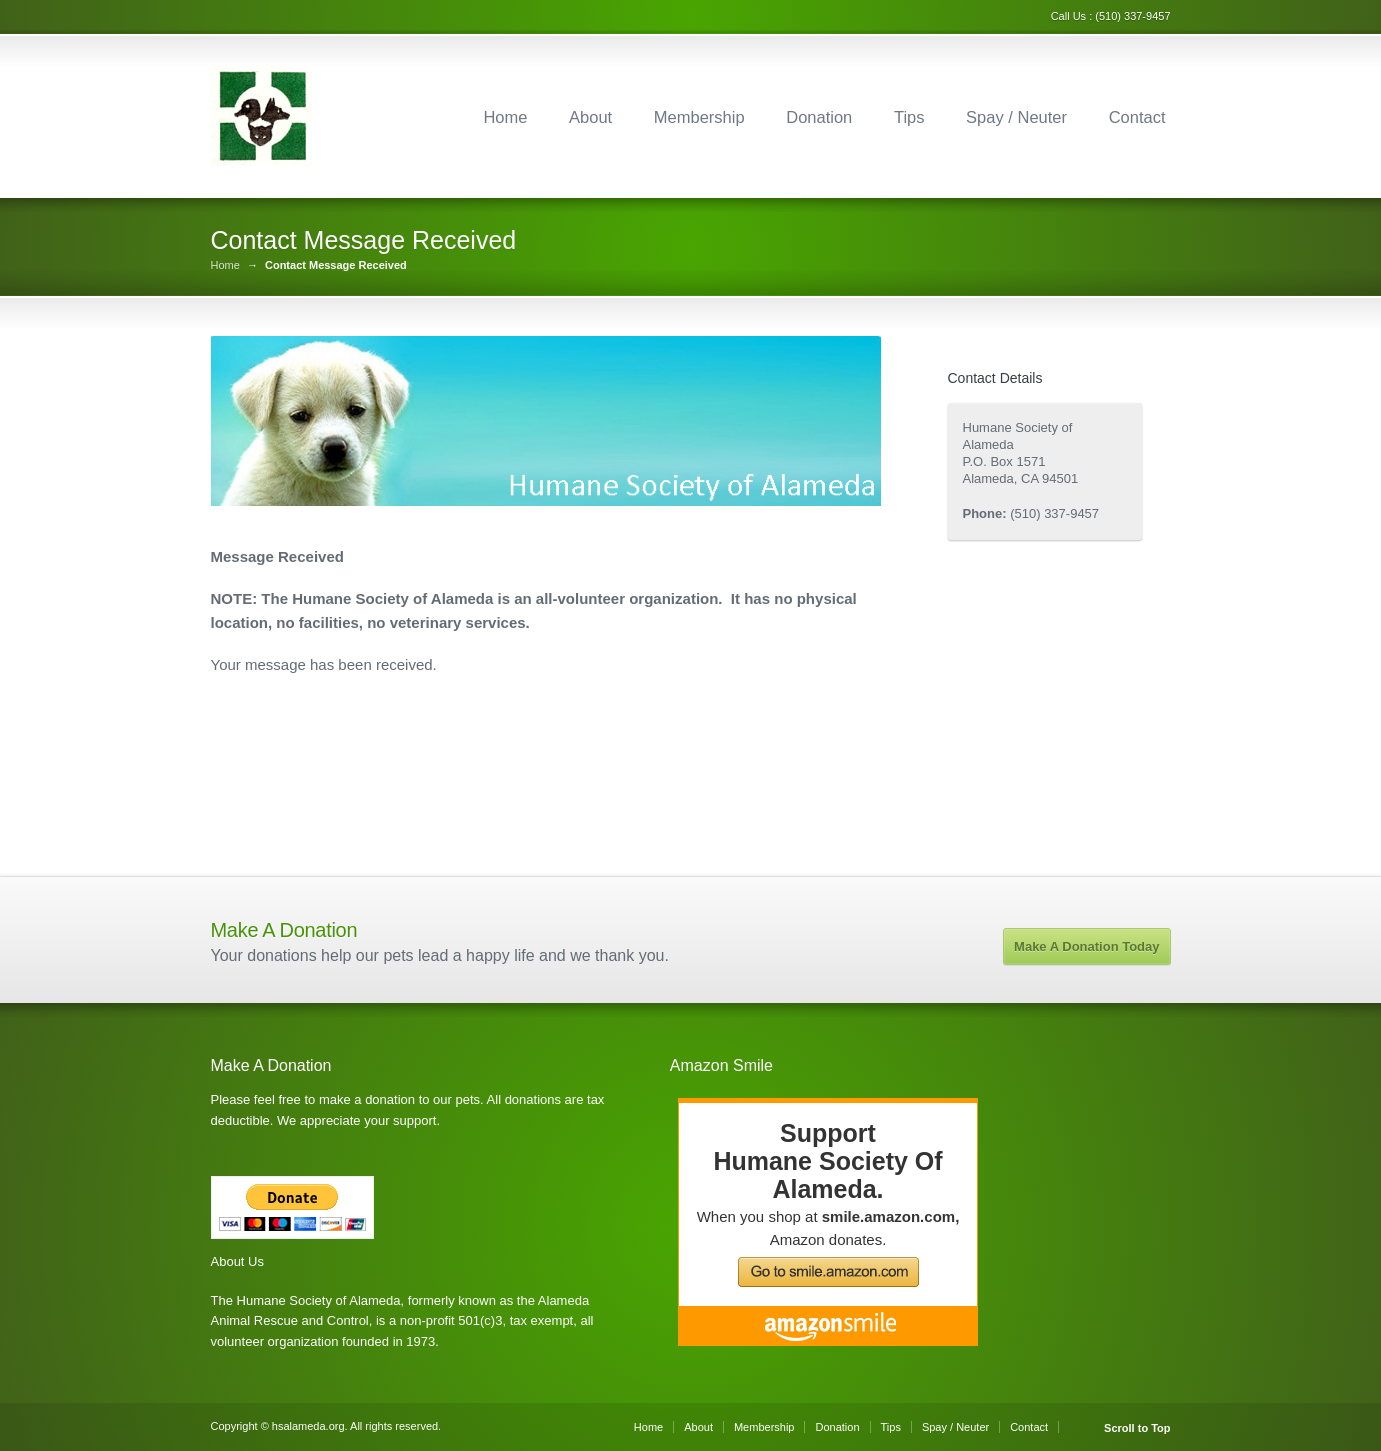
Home (505, 117)
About (590, 117)
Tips (909, 117)
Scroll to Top (1137, 1428)
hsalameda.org (308, 1426)
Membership (699, 117)
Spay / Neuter (1016, 117)
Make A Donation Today (1086, 946)
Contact (1137, 117)
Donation (819, 117)
